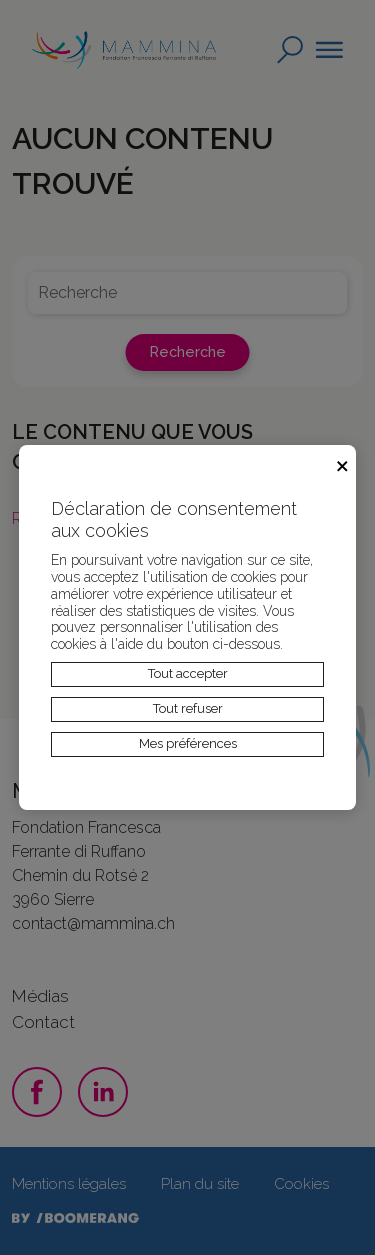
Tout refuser (188, 708)
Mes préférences (188, 743)
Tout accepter (188, 673)
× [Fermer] (342, 463)
